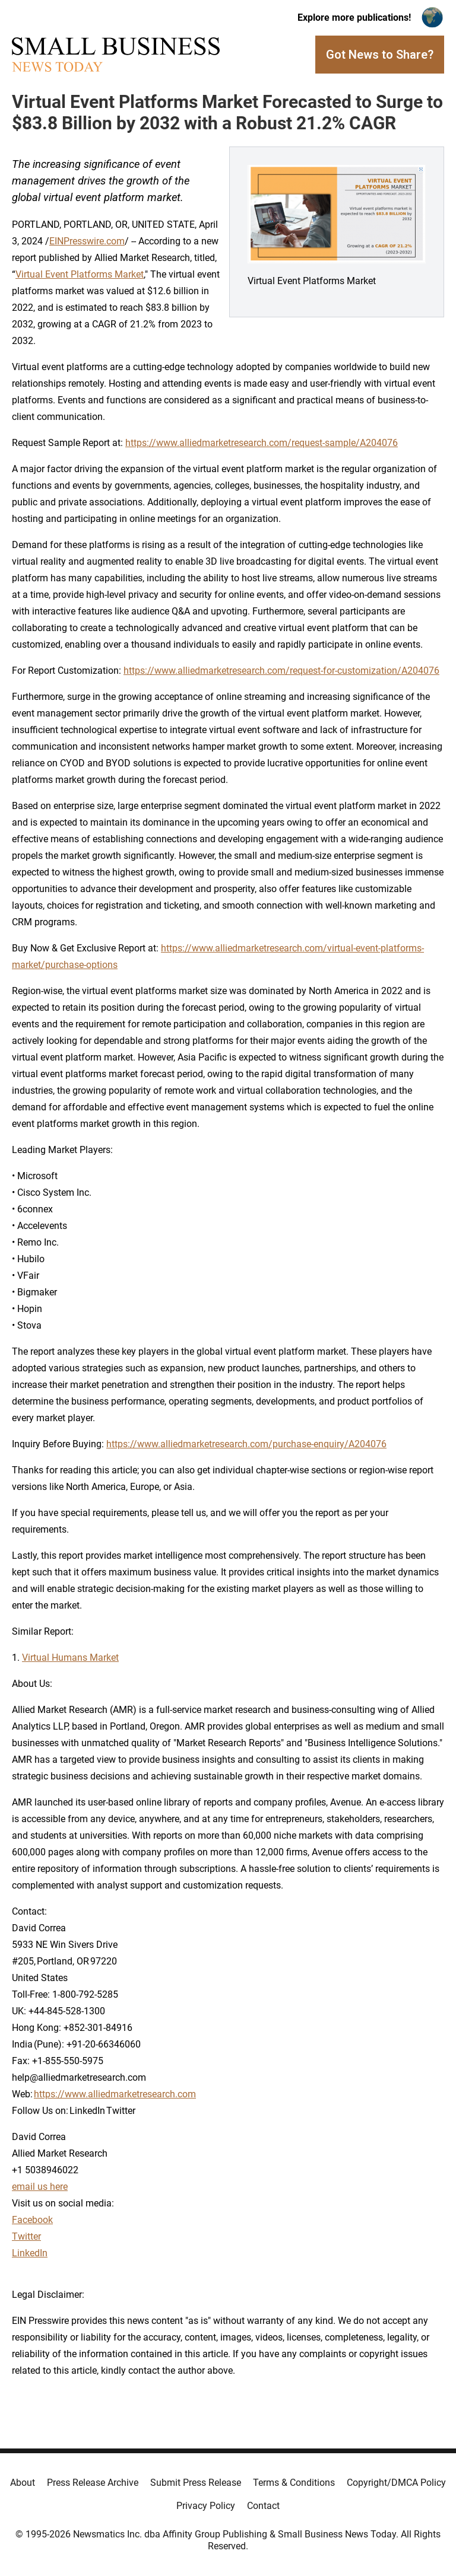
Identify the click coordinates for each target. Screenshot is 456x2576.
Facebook (32, 2219)
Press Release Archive (92, 2482)
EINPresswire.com (87, 241)
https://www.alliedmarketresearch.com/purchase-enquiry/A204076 (246, 1444)
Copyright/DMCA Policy (396, 2482)
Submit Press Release (195, 2482)
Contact (263, 2505)
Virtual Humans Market (70, 1657)
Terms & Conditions (294, 2482)
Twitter (26, 2236)
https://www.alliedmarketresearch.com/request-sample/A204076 (261, 442)
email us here (40, 2186)
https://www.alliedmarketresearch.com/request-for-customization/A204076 (281, 670)
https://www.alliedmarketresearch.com (115, 2094)
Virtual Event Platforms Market (79, 274)
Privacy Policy (205, 2505)
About (22, 2482)
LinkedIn (30, 2253)
